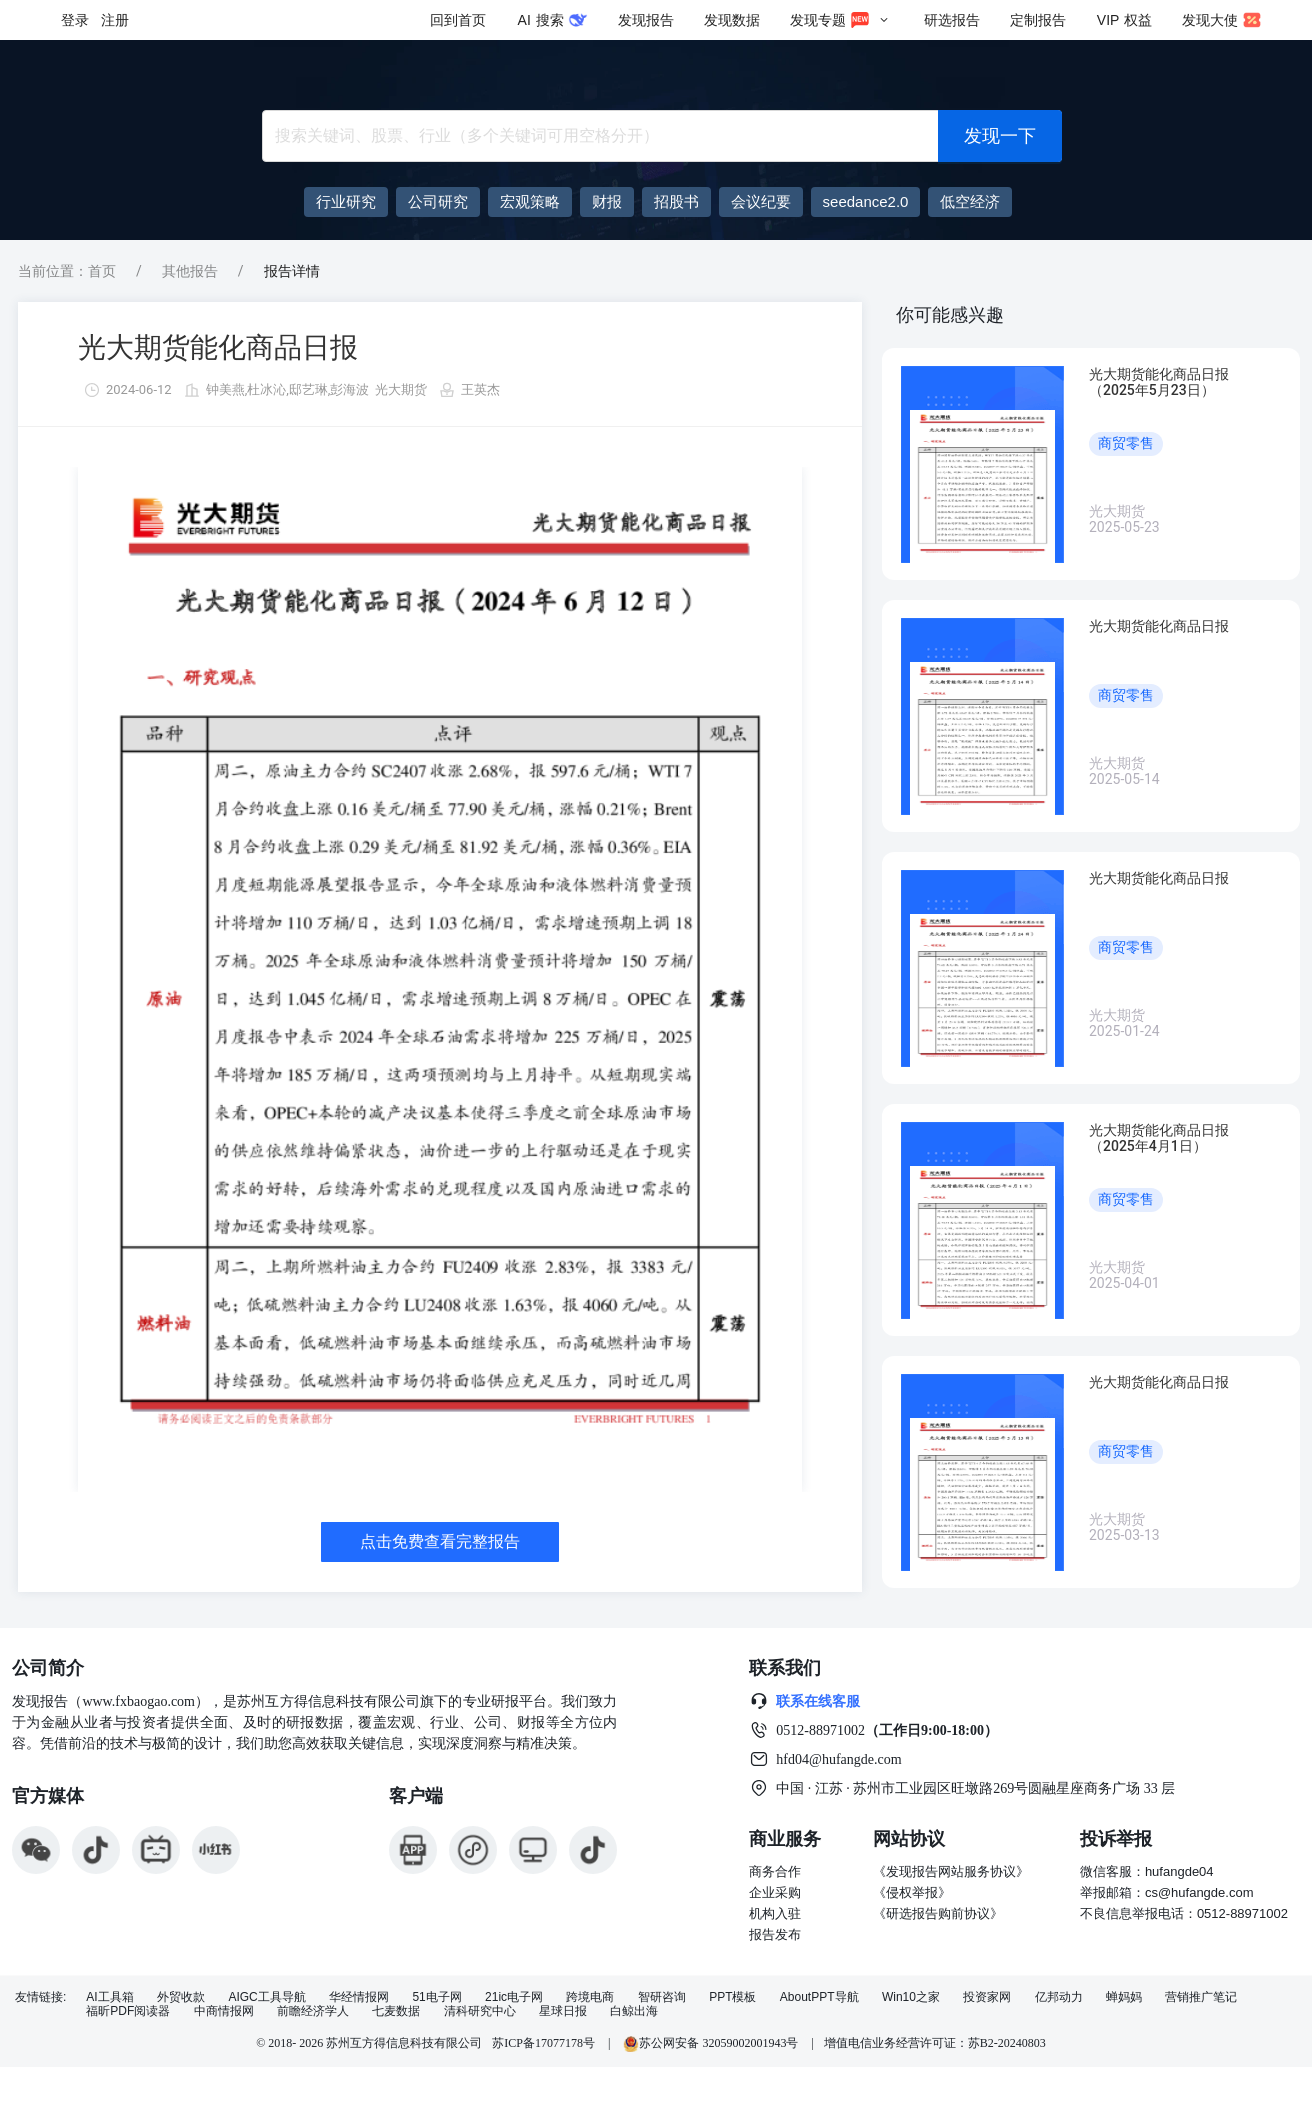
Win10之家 (911, 1997)
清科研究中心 (480, 2011)
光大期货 (401, 389)
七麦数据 (396, 2011)
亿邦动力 (1059, 1997)
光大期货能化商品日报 (218, 347)
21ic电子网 (514, 1997)
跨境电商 (590, 1997)
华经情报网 (359, 1997)
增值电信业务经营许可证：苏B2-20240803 (935, 2043)
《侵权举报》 (912, 1892)
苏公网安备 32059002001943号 (712, 2043)
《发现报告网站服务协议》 (951, 1871)
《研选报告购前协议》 (938, 1913)
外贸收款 (181, 1997)
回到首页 (458, 20)
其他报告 (190, 271)
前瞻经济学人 (313, 2011)
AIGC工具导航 (266, 1997)
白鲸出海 (634, 2011)
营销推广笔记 (1201, 1997)
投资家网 (987, 1997)
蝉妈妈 (1124, 1997)
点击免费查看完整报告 (440, 1541)
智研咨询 (662, 1997)
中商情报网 (224, 2011)
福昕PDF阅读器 (128, 2011)
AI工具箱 (109, 1997)
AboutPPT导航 (819, 1997)
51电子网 (436, 1997)
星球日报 (563, 2011)
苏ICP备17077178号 (543, 2043)
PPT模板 (732, 1997)
